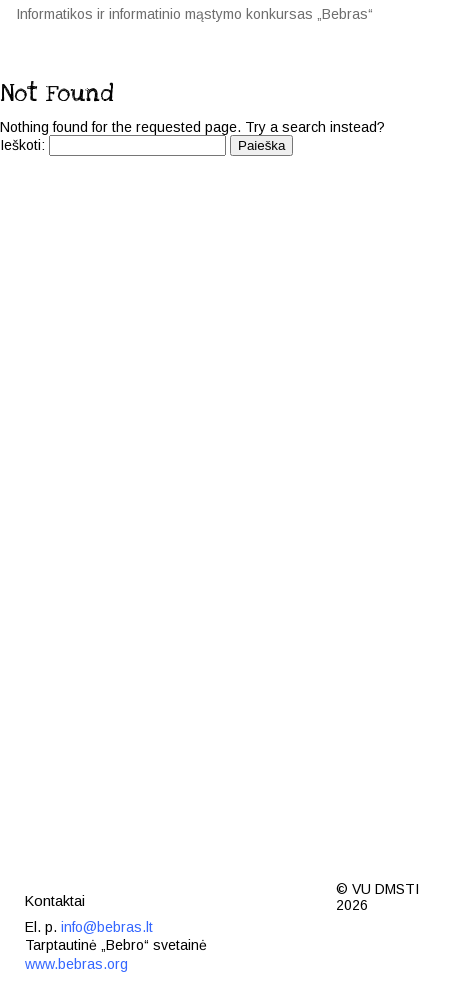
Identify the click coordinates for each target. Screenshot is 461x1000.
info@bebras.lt (107, 927)
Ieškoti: (22, 145)
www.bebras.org (76, 964)
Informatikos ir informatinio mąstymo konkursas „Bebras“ (194, 14)
